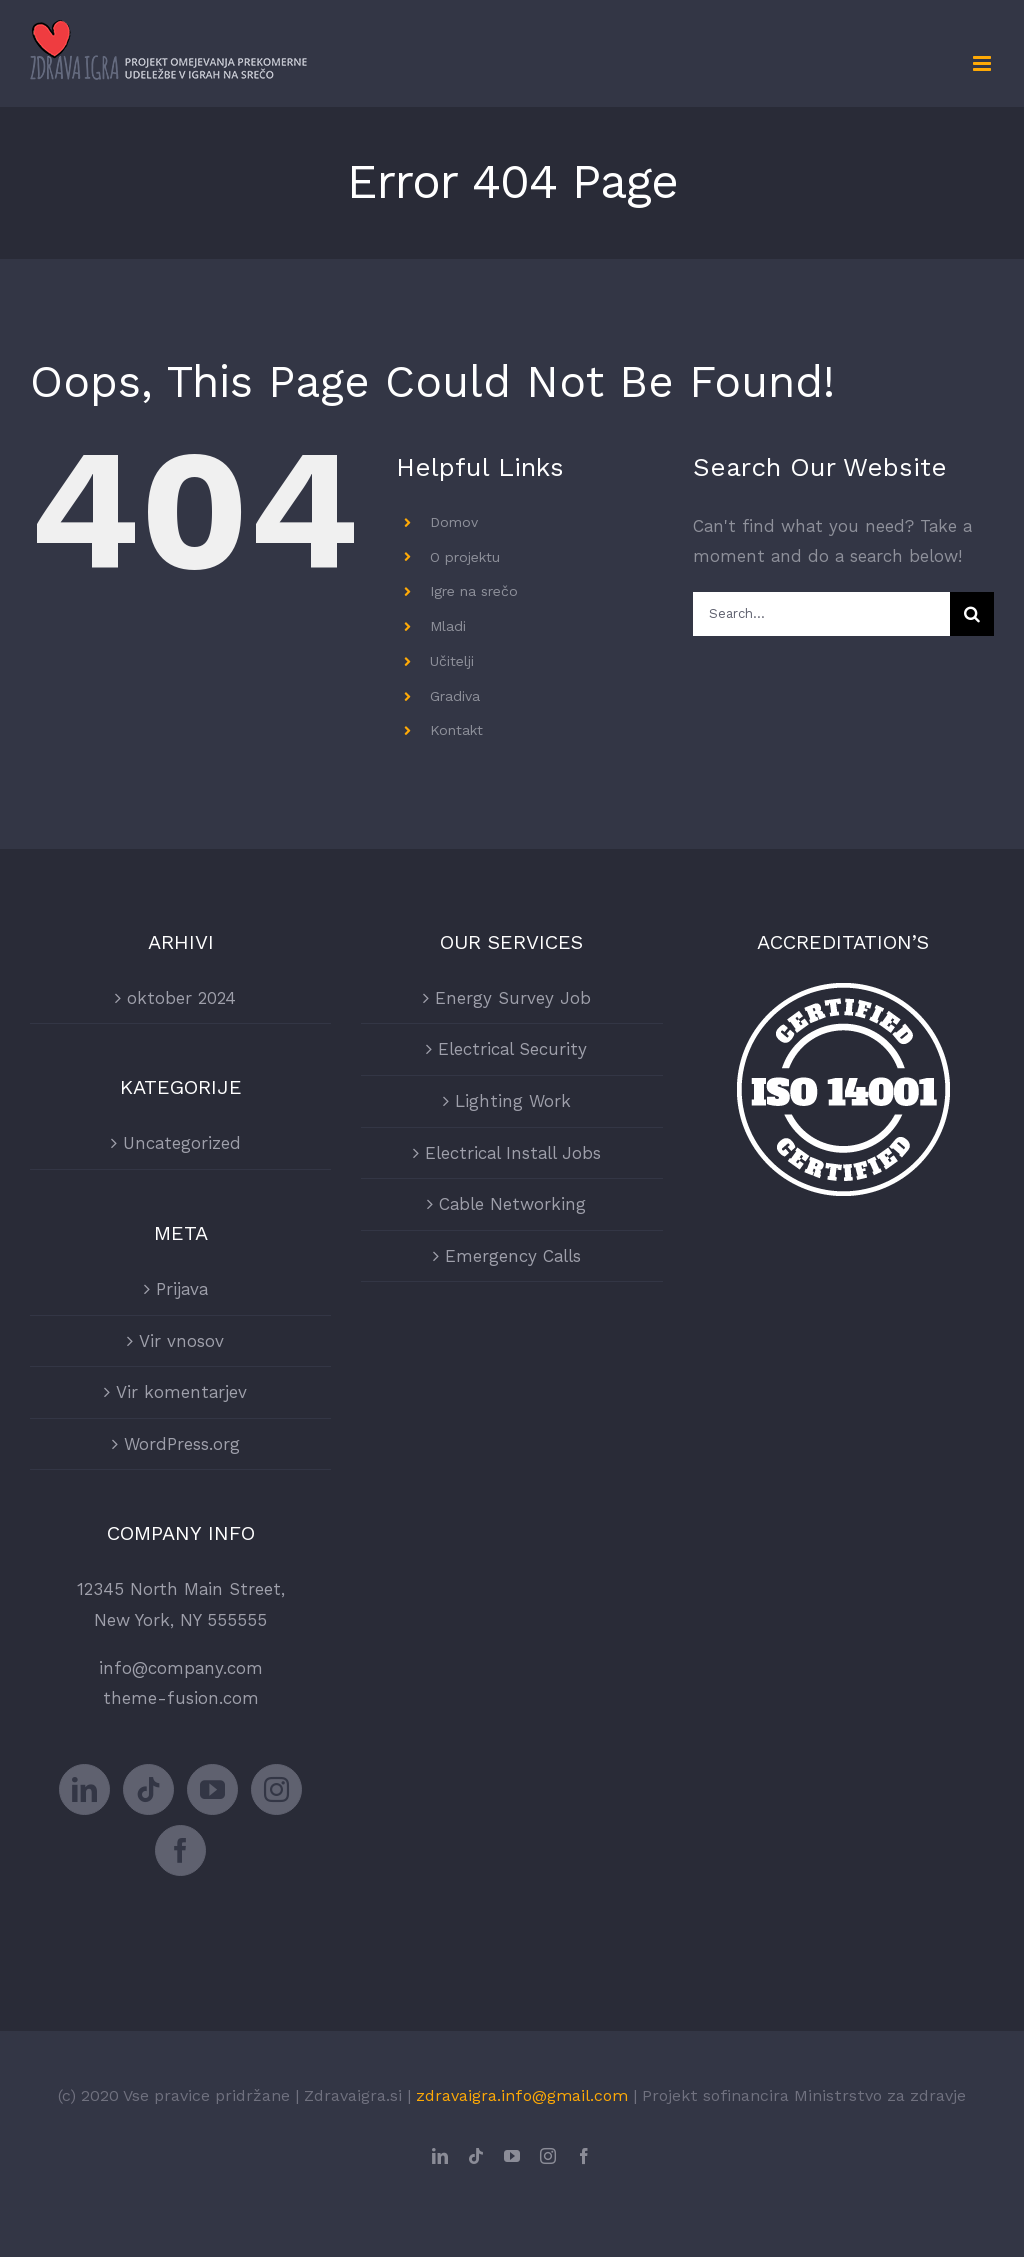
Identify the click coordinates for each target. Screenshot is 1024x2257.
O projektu (465, 557)
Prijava (182, 1289)
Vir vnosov (181, 1341)
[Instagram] (276, 1789)
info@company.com (181, 1668)
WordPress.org (182, 1444)
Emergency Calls (513, 1256)
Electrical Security (512, 1049)
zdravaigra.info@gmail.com (522, 2095)
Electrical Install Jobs (513, 1153)
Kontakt (456, 730)
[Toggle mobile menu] (983, 63)
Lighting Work (513, 1101)
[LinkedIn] (84, 1789)
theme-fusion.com (181, 1698)
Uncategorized (182, 1143)
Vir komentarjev (181, 1392)
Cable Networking (512, 1204)
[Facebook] (180, 1850)
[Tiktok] (148, 1789)
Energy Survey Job (513, 998)
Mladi (448, 626)
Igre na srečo (474, 591)
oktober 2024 (181, 998)
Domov (454, 522)
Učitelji (452, 661)
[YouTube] (212, 1789)
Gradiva (455, 696)
